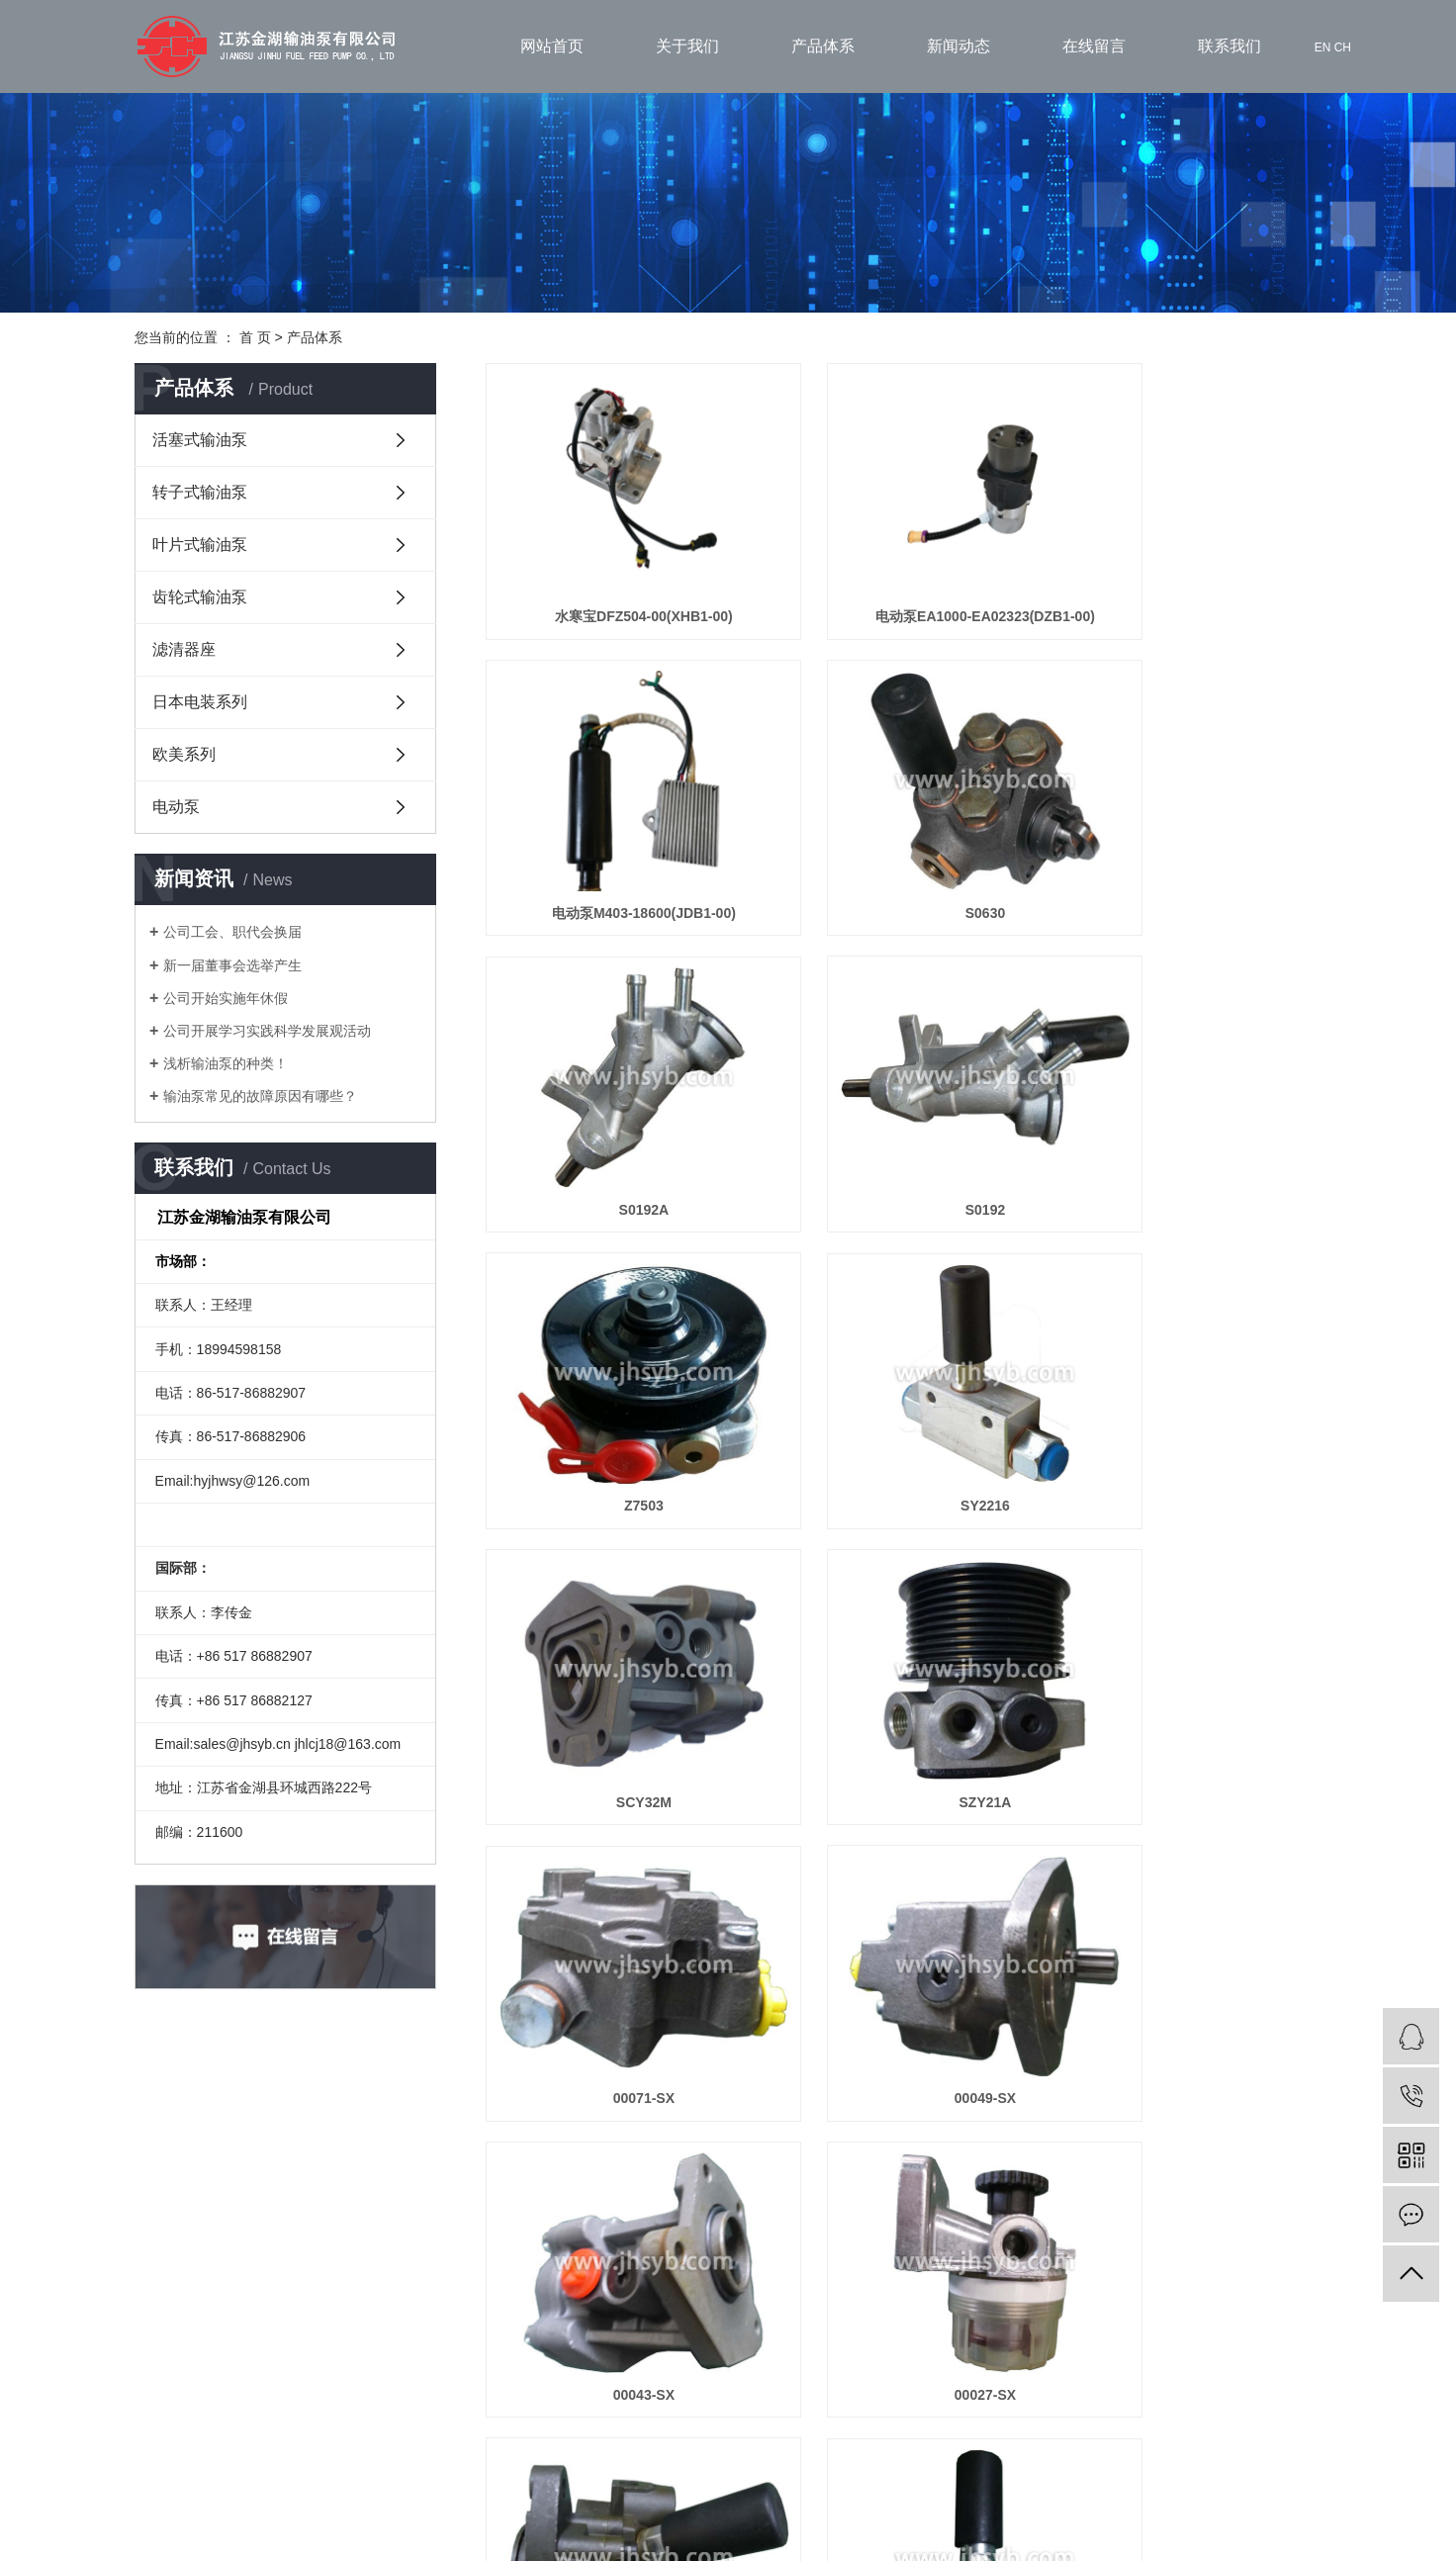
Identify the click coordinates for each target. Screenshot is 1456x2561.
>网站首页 (166, 2401)
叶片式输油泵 (199, 544)
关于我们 (687, 46)
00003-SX (616, 2151)
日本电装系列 (199, 701)
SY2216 (904, 1087)
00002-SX (903, 2151)
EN (1323, 47)
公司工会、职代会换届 (232, 932)
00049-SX (1190, 1342)
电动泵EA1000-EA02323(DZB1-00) (904, 576)
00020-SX (616, 1854)
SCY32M (1191, 1087)
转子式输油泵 (199, 492)
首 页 (255, 337)
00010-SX (903, 1854)
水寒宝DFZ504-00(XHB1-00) (617, 576)
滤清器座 (184, 649)
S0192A (903, 832)
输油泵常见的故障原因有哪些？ (260, 1096)
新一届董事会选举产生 (232, 965)
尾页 (1031, 2228)
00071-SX (903, 1342)
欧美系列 (184, 754)
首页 (693, 2228)
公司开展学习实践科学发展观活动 (267, 1031)
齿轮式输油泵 (199, 597)
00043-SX (616, 1598)
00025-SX (1190, 1598)
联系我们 (1229, 46)
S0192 (1190, 832)
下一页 (968, 2228)
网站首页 (552, 46)
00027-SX (903, 1598)
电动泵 (176, 806)
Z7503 (617, 1087)
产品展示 (170, 2430)
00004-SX (1190, 1854)
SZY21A (617, 1342)
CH (1342, 47)
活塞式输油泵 (199, 439)
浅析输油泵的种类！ (225, 1063)
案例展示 (170, 2460)
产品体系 (823, 46)
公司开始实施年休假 (225, 998)
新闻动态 (958, 46)
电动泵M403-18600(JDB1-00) (1191, 576)
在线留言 (1094, 46)
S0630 (616, 832)
